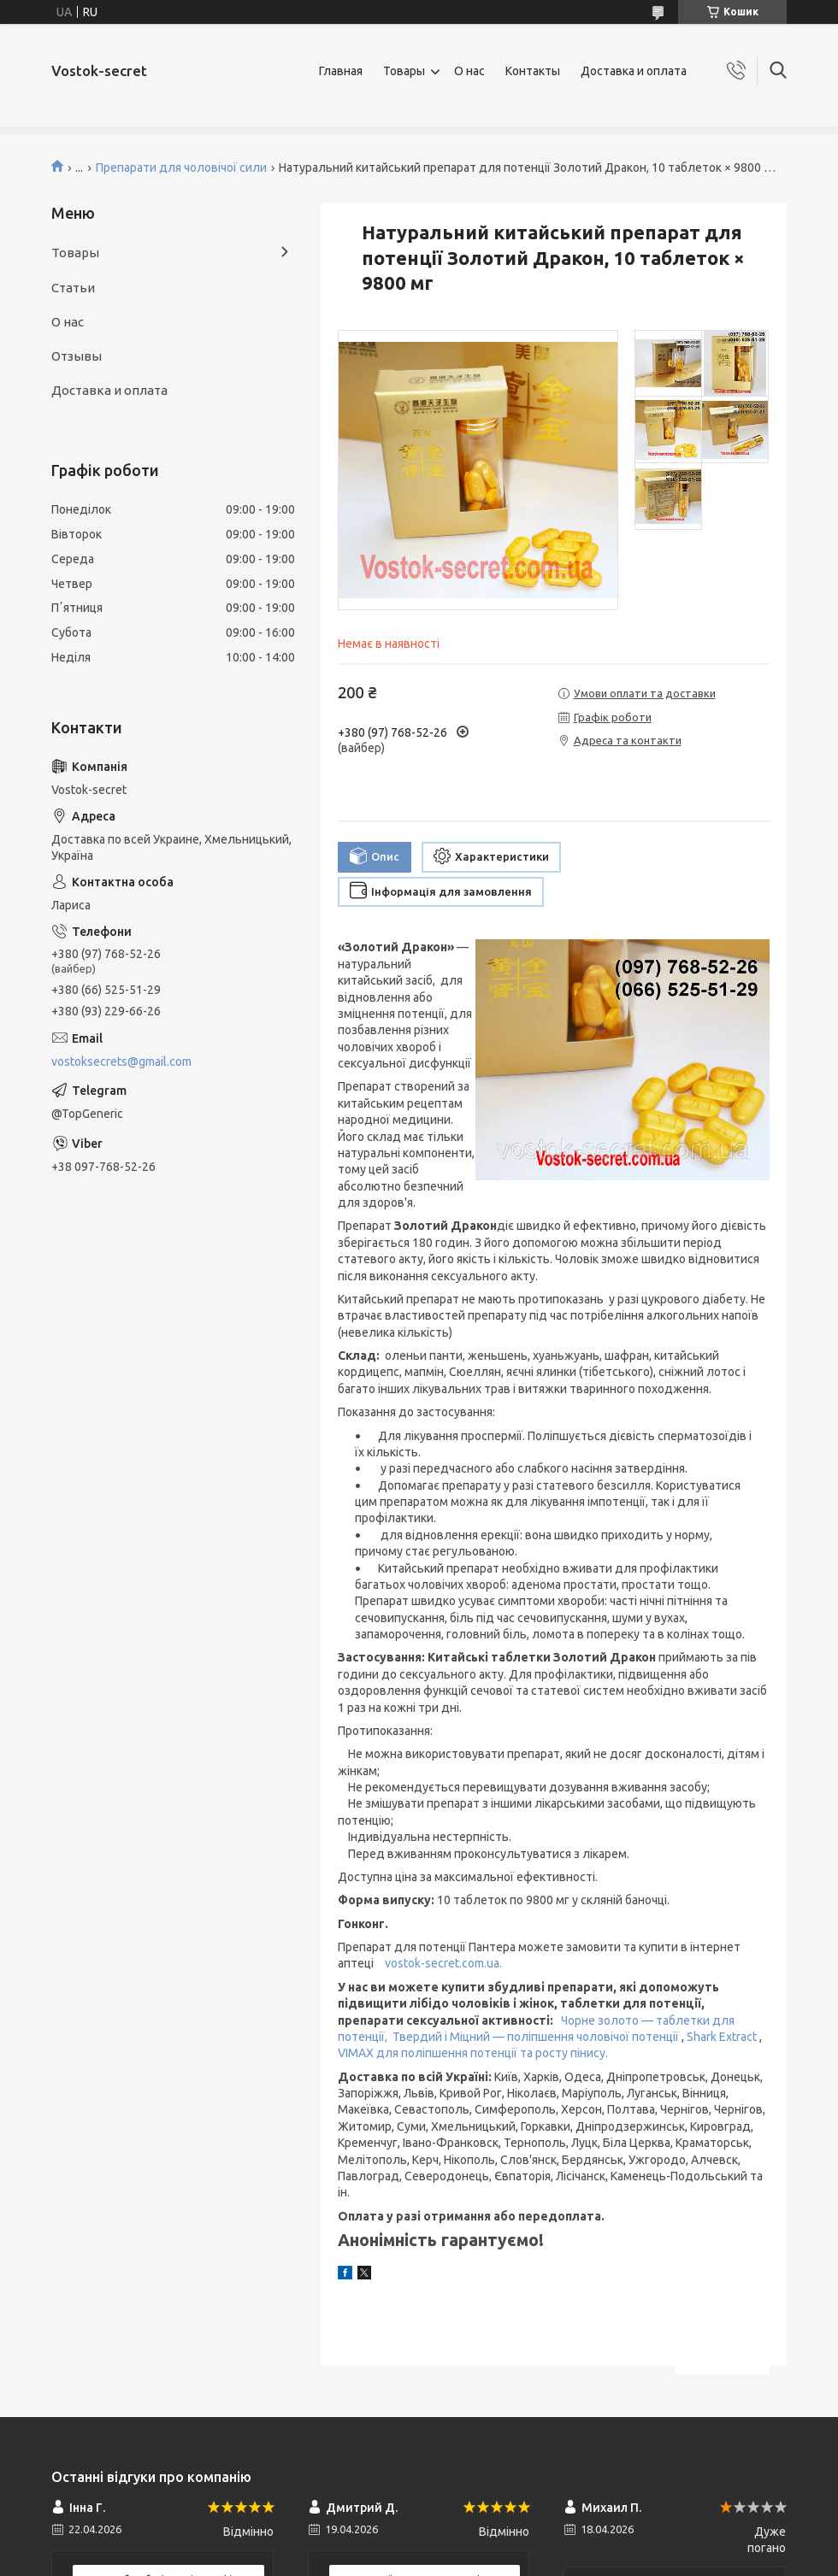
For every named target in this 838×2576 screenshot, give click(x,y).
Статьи (73, 287)
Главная (341, 71)
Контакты (532, 71)
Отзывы (76, 356)
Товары (404, 71)
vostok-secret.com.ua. (443, 1963)
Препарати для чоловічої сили (181, 167)
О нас (469, 71)
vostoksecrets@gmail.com (121, 1061)
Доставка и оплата (634, 71)
